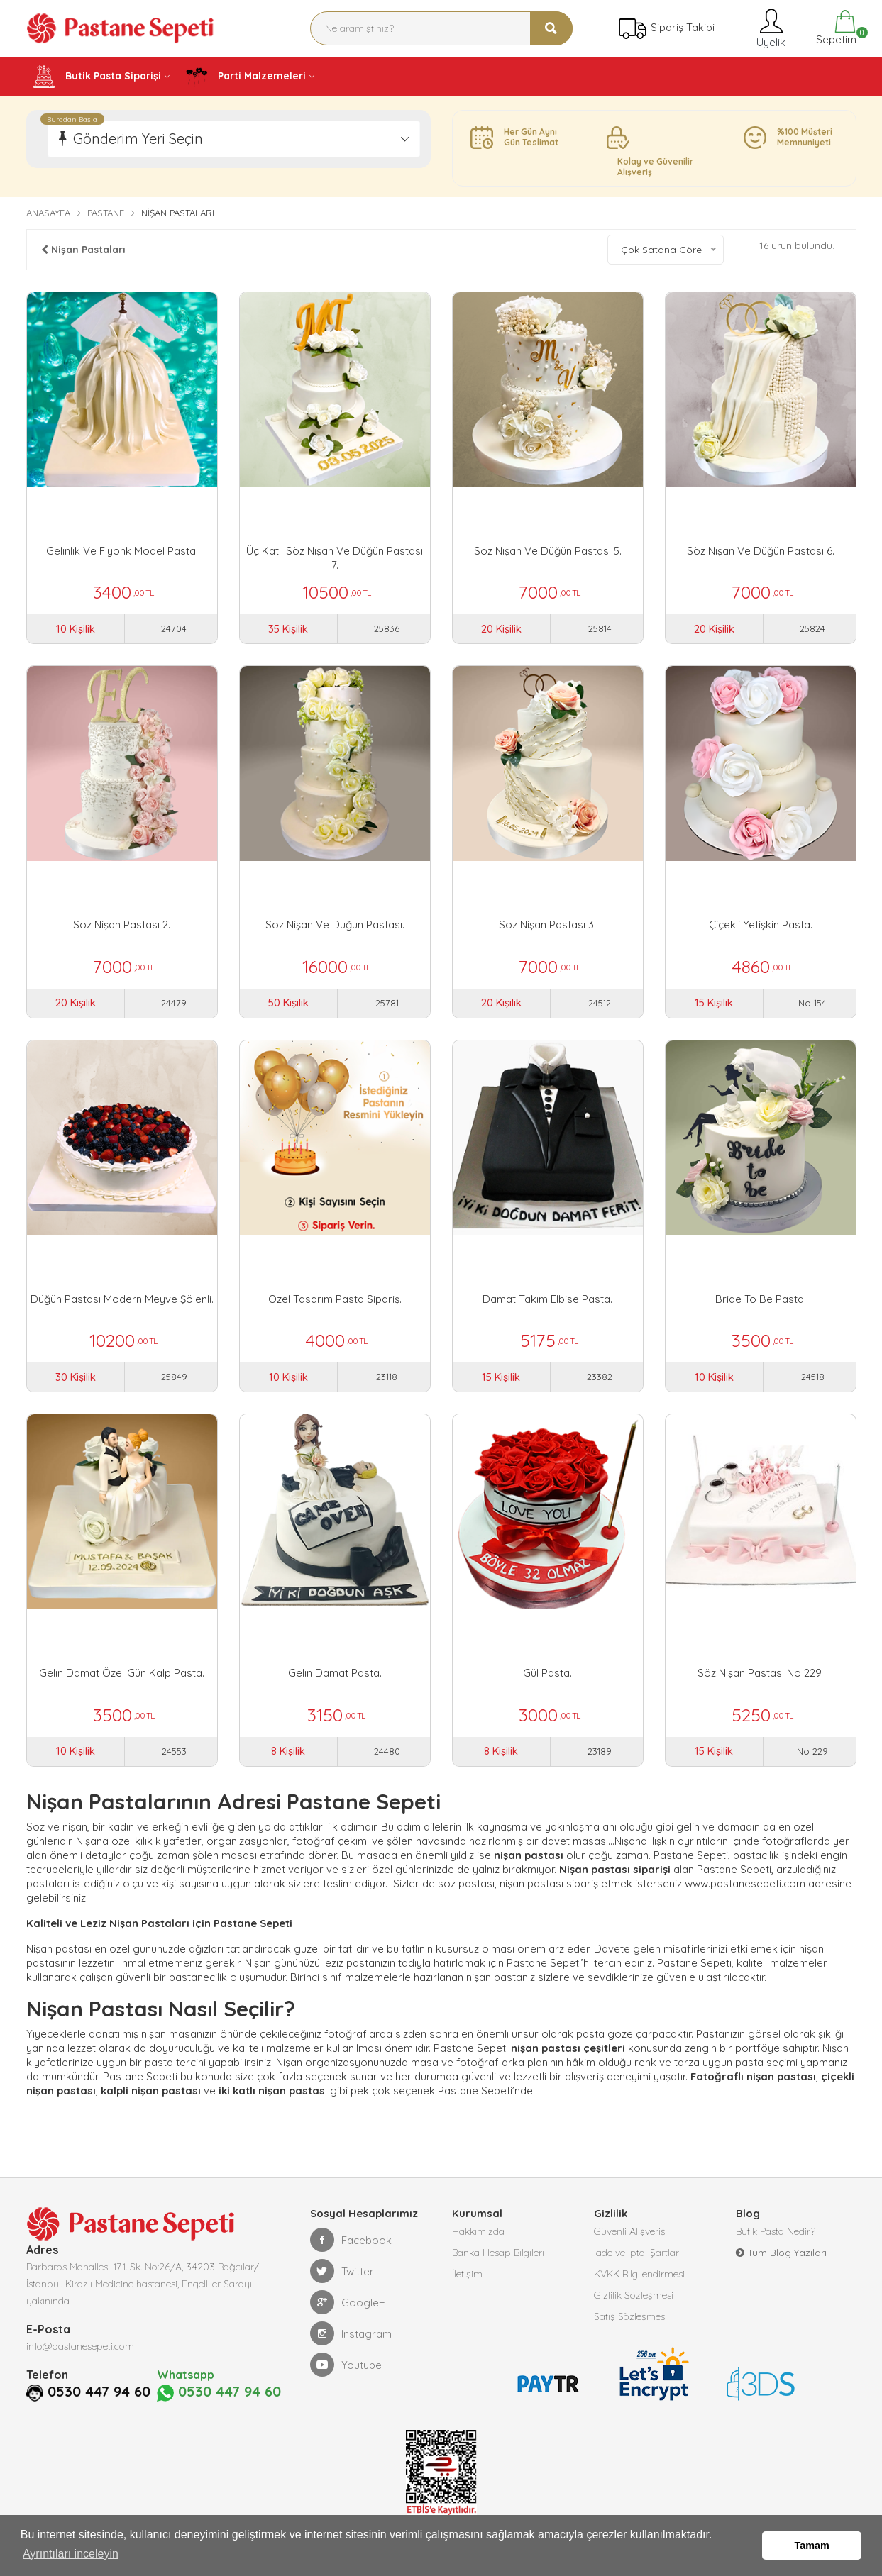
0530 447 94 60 (77, 2410)
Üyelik (769, 28)
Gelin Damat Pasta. (335, 1673)
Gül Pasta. (547, 1673)
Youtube (346, 2365)
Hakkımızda (478, 2231)
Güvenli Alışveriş (630, 2231)
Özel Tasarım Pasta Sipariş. (335, 1299)
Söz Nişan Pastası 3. (547, 924)
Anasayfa (48, 212)
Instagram (351, 2333)
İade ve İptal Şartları (637, 2252)
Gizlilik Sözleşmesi (633, 2295)
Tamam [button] (812, 2545)
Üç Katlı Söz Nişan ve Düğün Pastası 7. (334, 558)
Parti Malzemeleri (245, 76)
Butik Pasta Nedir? (775, 2231)
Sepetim (834, 28)
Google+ (347, 2302)
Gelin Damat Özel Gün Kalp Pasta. (121, 1673)
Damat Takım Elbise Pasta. (547, 1299)
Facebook (351, 2240)
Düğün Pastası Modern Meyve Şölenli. (122, 1299)
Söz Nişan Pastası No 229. (760, 1673)
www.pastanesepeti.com (745, 1883)
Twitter (342, 2271)
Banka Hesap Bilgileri (498, 2252)
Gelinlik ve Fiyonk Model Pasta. (122, 550)
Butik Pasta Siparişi (97, 76)
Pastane (105, 212)
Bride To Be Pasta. (760, 1299)
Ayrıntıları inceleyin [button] (70, 2554)
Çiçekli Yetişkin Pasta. (760, 924)
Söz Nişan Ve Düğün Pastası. (334, 924)
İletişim (467, 2273)
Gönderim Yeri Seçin (138, 139)
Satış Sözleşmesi (630, 2316)
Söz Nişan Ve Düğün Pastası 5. (548, 550)
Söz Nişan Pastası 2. (121, 924)
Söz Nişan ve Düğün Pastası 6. (760, 550)
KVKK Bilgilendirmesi (639, 2273)
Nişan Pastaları (83, 249)
